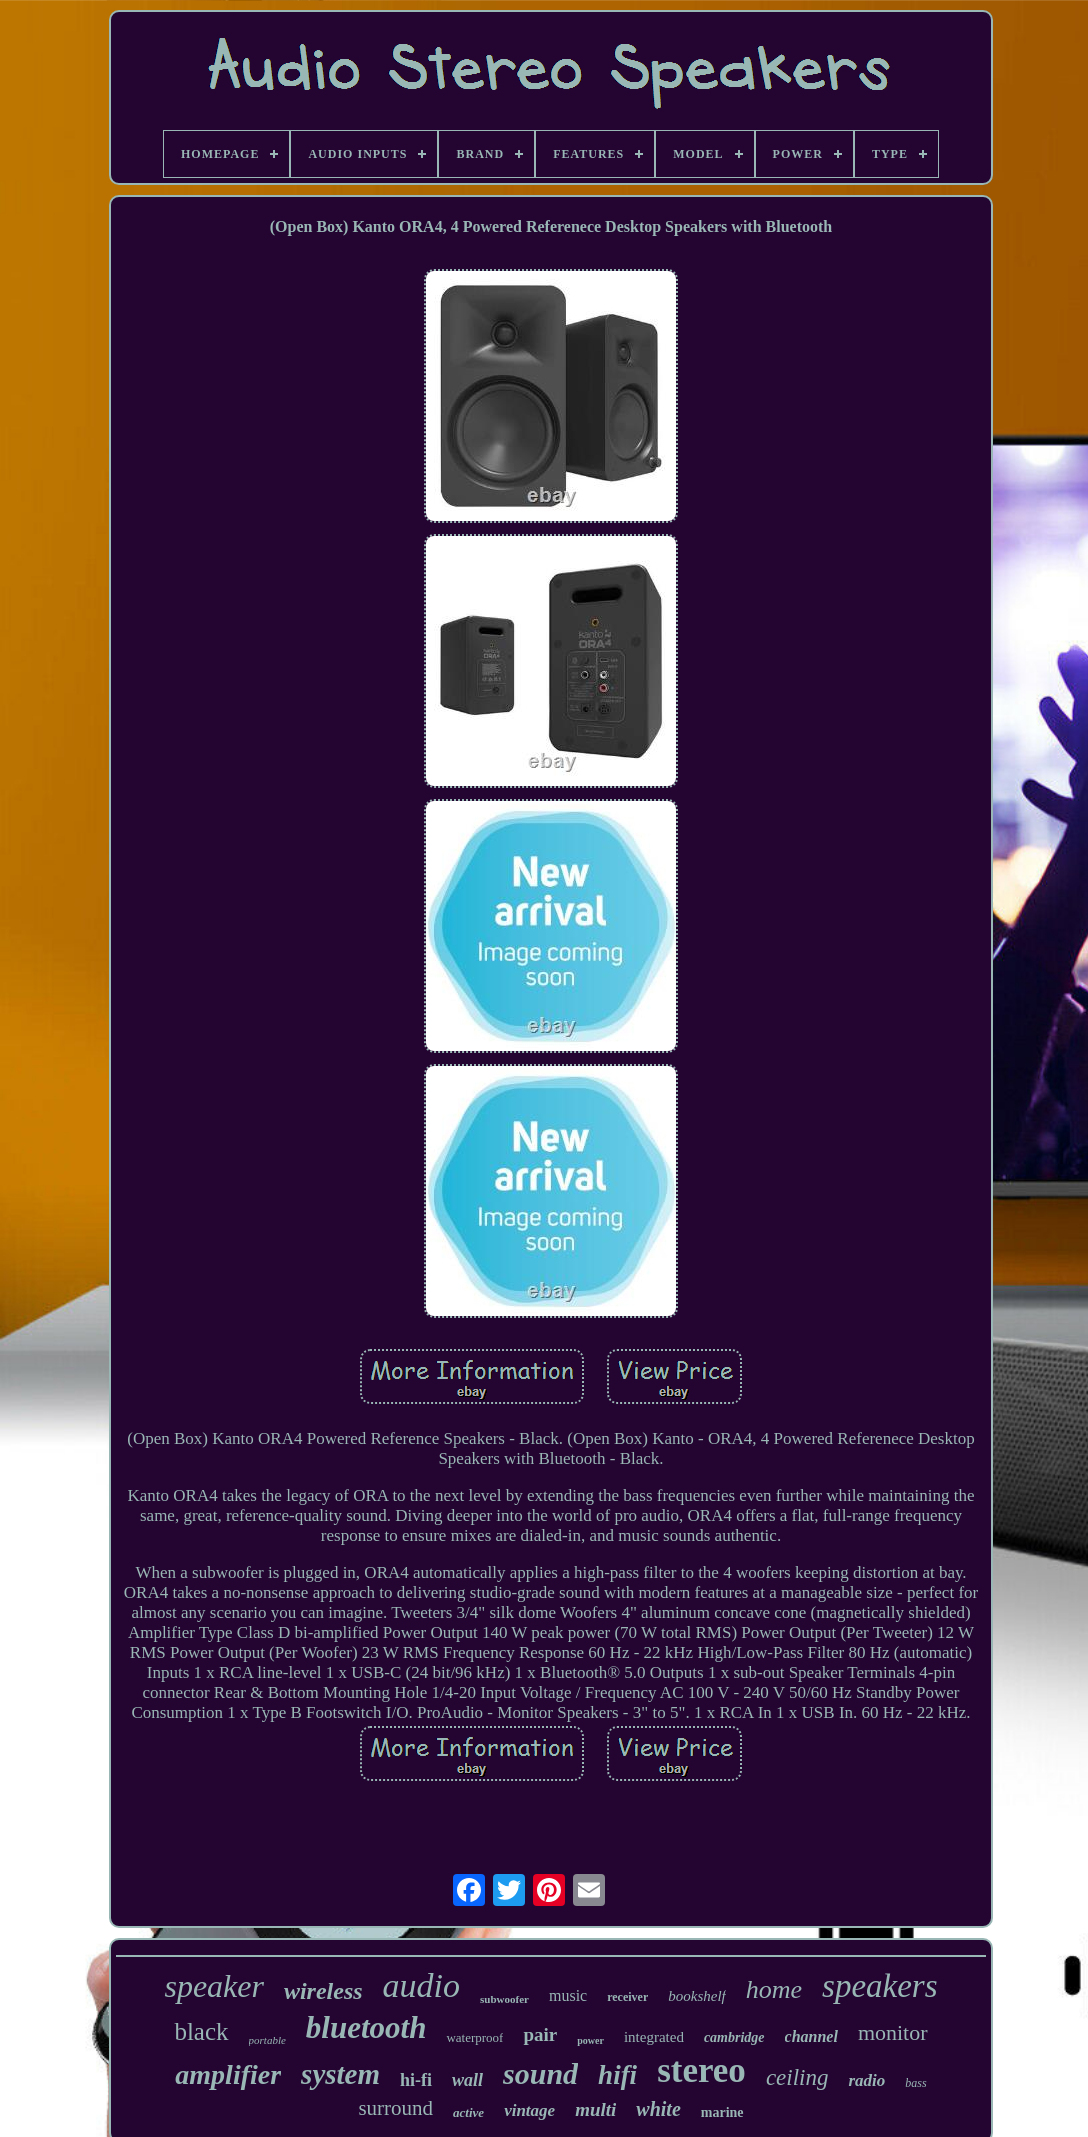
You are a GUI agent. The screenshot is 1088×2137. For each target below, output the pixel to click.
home (774, 1989)
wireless (323, 1991)
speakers (879, 1986)
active (468, 2112)
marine (722, 2112)
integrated (654, 2037)
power (590, 2040)
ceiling (797, 2077)
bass (915, 2083)
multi (595, 2109)
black (201, 2031)
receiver (627, 1997)
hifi (617, 2075)
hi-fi (416, 2080)
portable (267, 2040)
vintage (529, 2110)
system (340, 2074)
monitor (893, 2032)
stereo (701, 2070)
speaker (214, 1986)
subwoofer (504, 1999)
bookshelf (697, 1996)
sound (540, 2073)
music (568, 1995)
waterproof (474, 2037)
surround (395, 2108)
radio (866, 2080)
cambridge (734, 2037)
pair (540, 2034)
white (658, 2109)
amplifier (228, 2074)
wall (467, 2080)
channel (811, 2036)
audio (421, 1985)
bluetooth (366, 2027)
